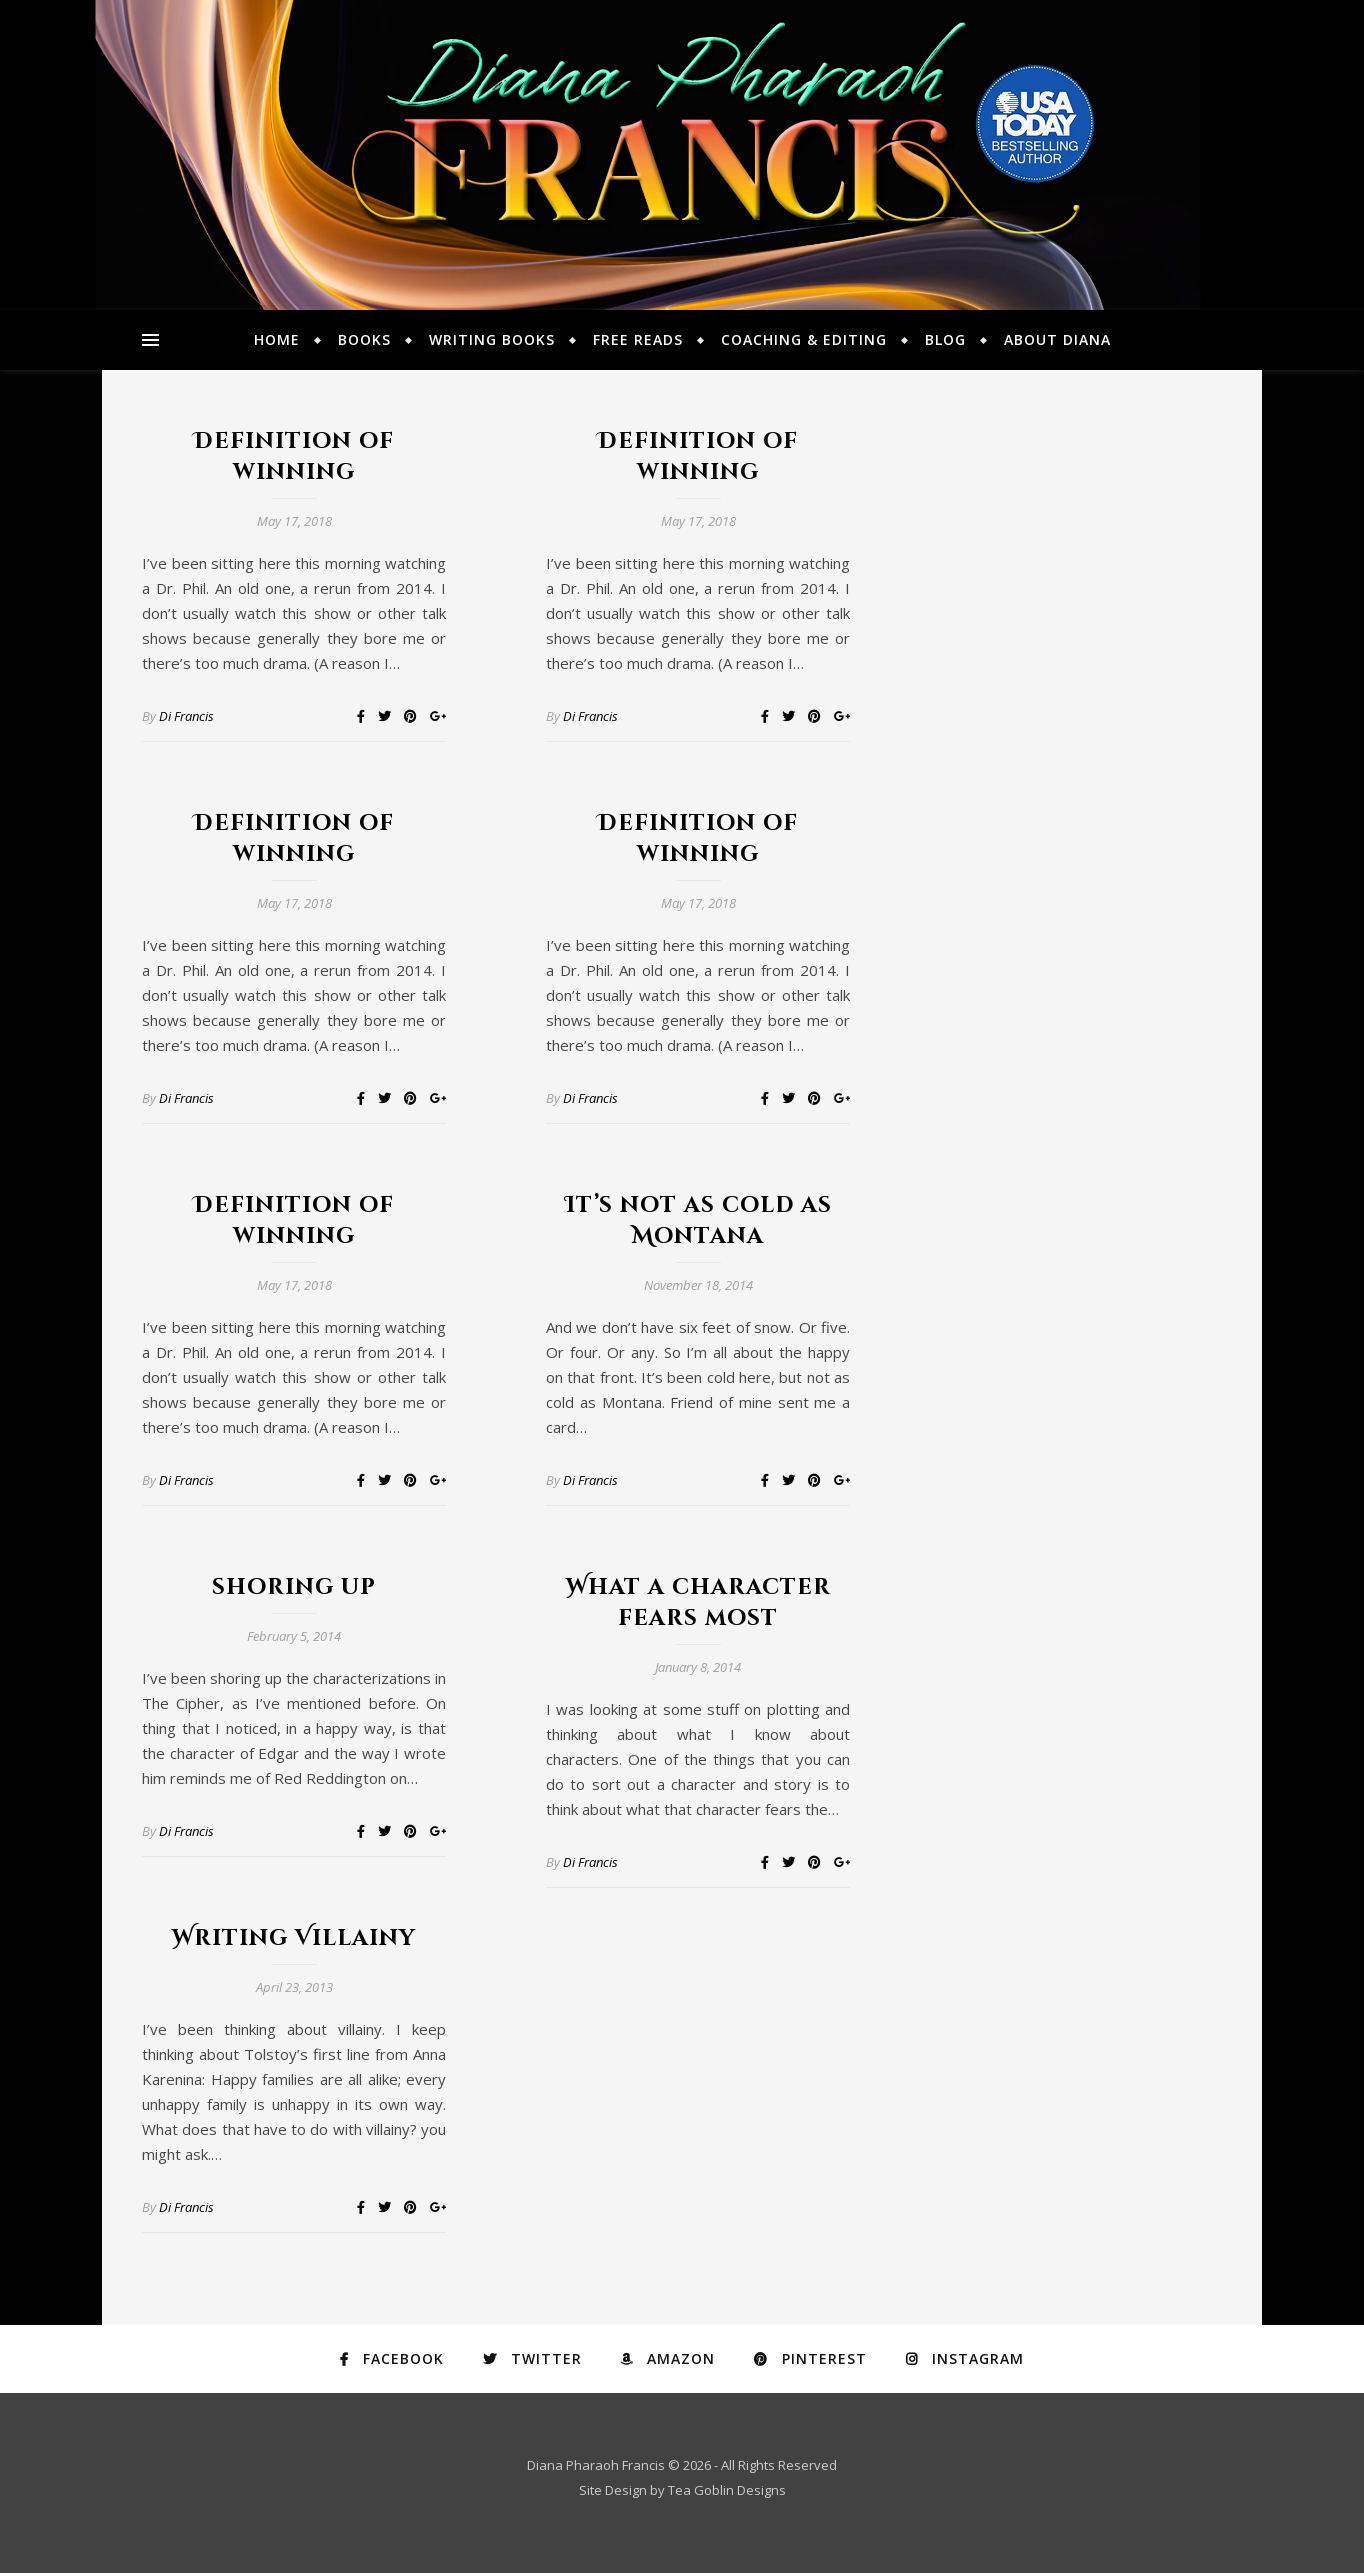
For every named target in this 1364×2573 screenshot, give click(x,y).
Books (364, 339)
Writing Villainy (294, 1938)
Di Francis (186, 716)
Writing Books (492, 339)
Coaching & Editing (804, 339)
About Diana (1057, 339)
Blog (945, 339)
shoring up (294, 1587)
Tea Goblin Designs (727, 2490)
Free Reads (638, 339)
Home (277, 339)
